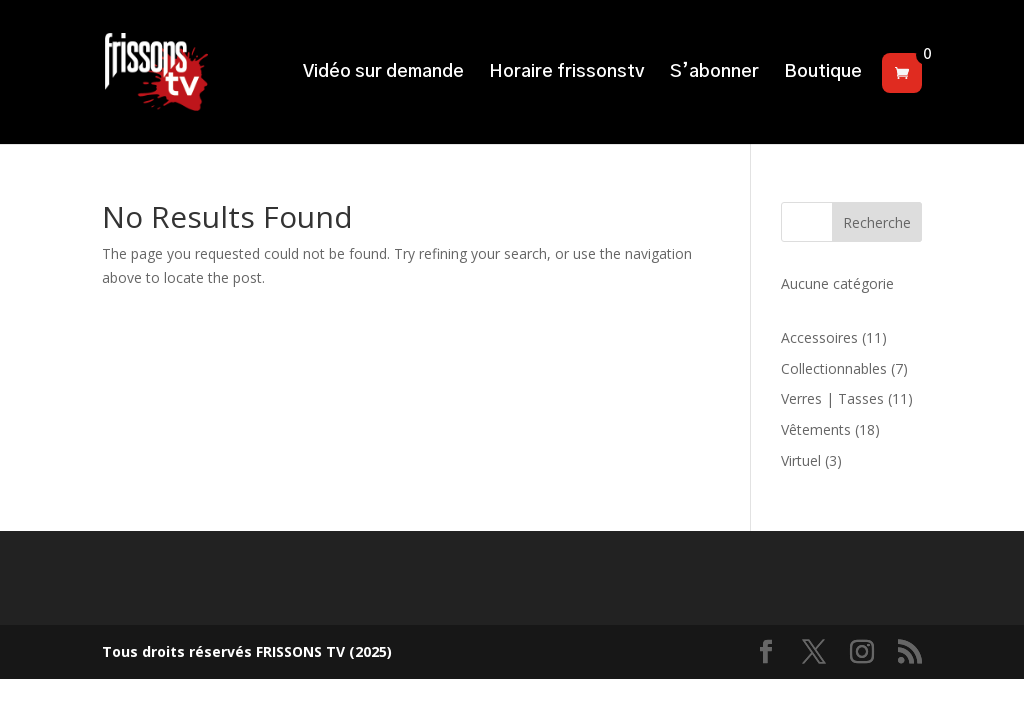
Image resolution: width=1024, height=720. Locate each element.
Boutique (823, 73)
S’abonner (714, 73)
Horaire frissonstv (567, 73)
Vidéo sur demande (383, 73)
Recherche (877, 222)
